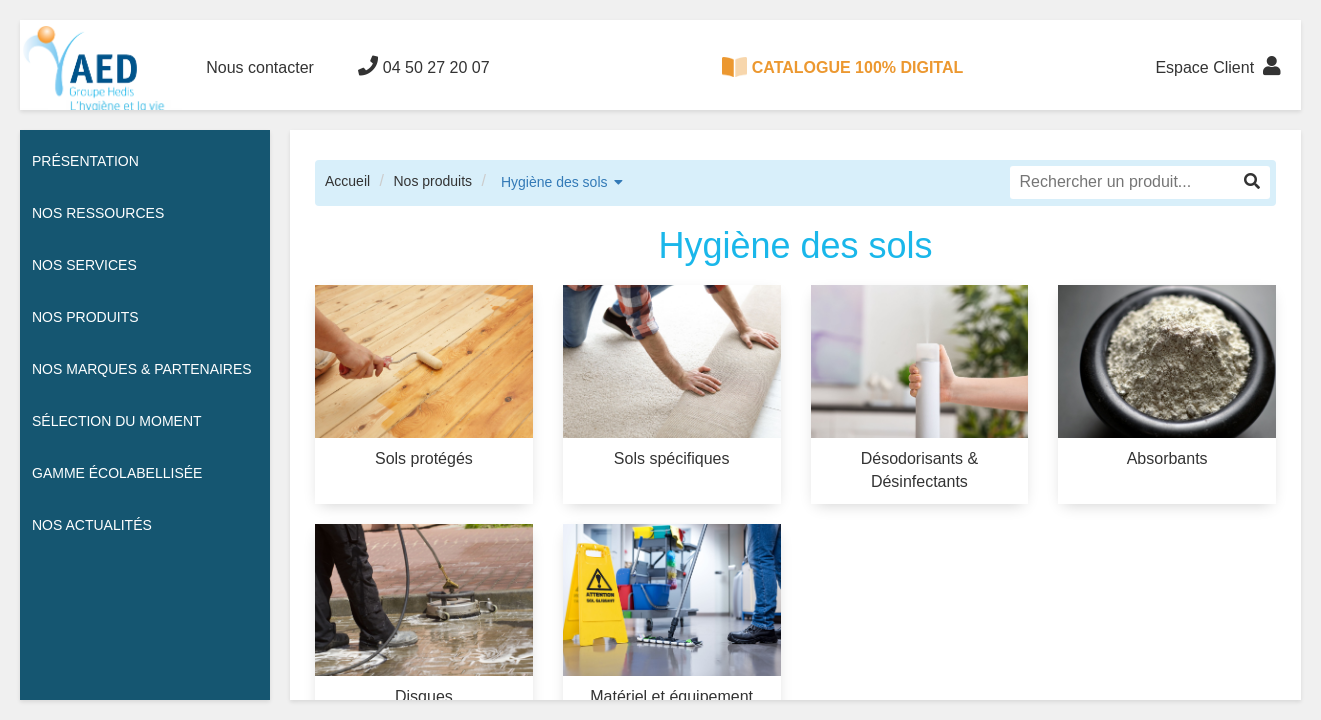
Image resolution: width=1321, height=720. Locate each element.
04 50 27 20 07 (423, 66)
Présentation (85, 161)
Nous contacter (260, 67)
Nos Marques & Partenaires (142, 369)
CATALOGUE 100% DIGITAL (843, 67)
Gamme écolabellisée (117, 473)
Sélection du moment (117, 421)
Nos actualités (92, 525)
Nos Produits (85, 317)
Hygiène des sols (554, 182)
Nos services (84, 265)
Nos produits (432, 181)
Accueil (347, 181)
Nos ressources (98, 213)
